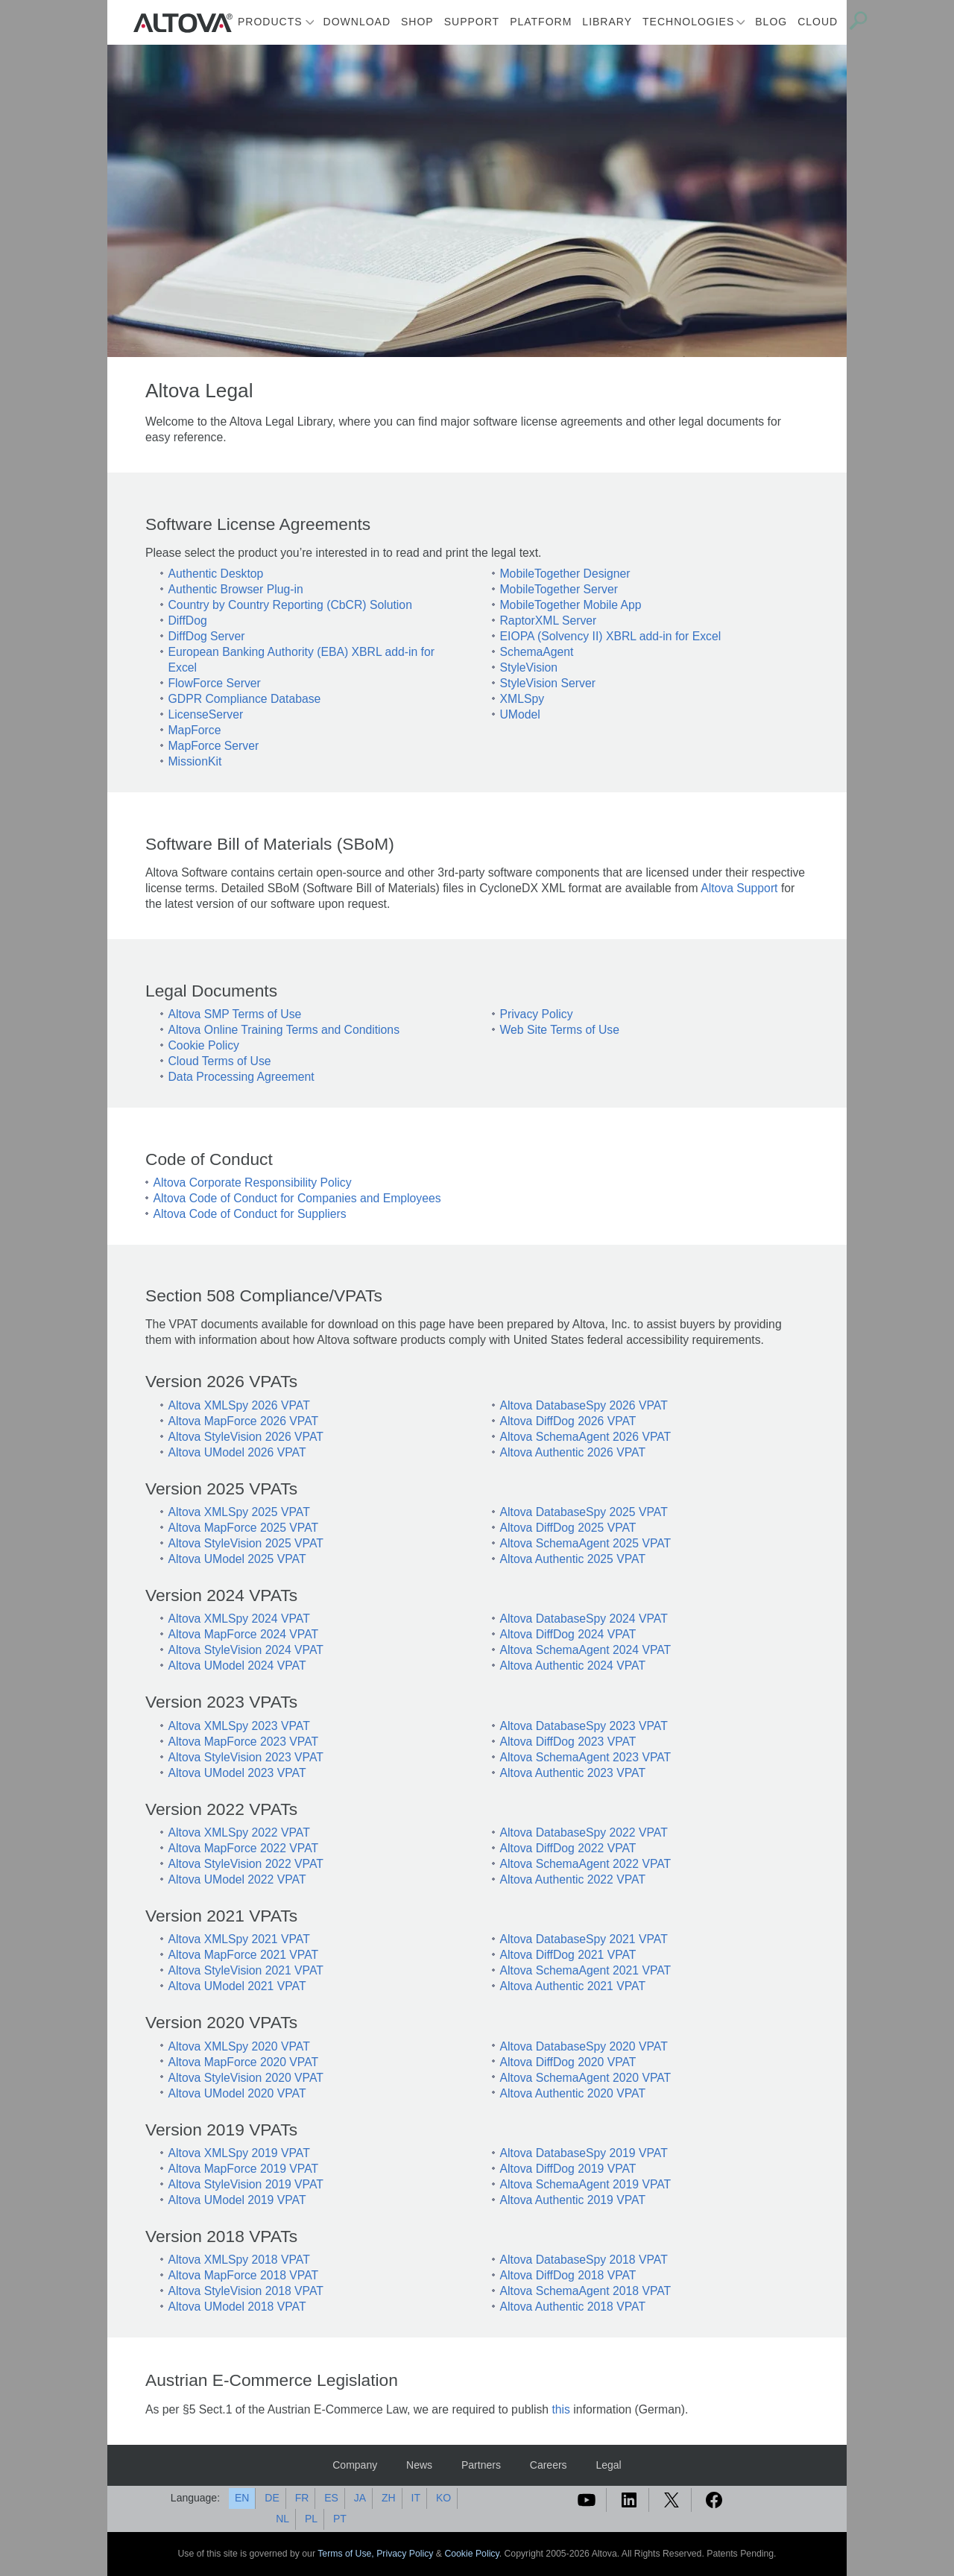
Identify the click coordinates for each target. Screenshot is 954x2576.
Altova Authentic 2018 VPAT (573, 2306)
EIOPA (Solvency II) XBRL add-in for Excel (610, 636)
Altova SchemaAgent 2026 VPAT (586, 1436)
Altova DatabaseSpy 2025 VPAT (584, 1512)
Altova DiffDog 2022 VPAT (568, 1848)
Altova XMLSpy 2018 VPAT (239, 2259)
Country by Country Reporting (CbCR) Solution (290, 605)
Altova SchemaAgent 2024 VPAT (586, 1650)
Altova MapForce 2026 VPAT (243, 1421)
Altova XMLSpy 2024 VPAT (239, 1618)
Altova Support (739, 888)
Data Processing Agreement (241, 1076)
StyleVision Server (548, 683)
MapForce (194, 730)
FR (302, 2498)
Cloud (817, 22)
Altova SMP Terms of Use (235, 1014)
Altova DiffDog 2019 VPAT (568, 2168)
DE (272, 2498)
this (561, 2409)
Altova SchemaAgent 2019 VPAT (586, 2184)
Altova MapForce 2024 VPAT (243, 1634)
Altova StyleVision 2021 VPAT (245, 1970)
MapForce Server (213, 745)
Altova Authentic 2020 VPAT (573, 2093)
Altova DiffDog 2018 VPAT (568, 2275)
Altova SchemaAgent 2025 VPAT (586, 1543)
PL (311, 2519)
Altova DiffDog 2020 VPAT (568, 2062)
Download (357, 22)
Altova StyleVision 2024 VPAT (245, 1650)
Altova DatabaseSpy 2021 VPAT (584, 1939)
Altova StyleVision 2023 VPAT (245, 1757)
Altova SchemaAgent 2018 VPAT (586, 2291)
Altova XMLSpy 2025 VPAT (239, 1512)
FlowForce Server (214, 683)
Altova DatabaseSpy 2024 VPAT (584, 1618)
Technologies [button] (688, 22)
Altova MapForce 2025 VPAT (243, 1527)
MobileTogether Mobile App (571, 605)
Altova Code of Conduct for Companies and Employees (297, 1198)
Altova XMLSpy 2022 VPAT (239, 1832)
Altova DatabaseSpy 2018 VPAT (584, 2259)
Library (607, 22)
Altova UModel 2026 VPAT (237, 1452)
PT (340, 2519)
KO (443, 2498)
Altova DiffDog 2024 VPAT (568, 1634)
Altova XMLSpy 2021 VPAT (239, 1939)
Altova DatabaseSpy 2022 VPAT (584, 1832)
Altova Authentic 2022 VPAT (573, 1879)
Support (471, 22)
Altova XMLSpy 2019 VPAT (239, 2153)
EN (242, 2498)
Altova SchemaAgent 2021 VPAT (586, 1970)
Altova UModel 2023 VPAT (237, 1773)
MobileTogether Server (559, 589)
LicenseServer (206, 714)
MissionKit (195, 761)
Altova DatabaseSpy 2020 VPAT (584, 2046)
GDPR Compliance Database (244, 698)
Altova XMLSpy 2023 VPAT (239, 1726)
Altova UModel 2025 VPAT (237, 1559)
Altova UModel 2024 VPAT (237, 1665)
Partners (481, 2465)
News (419, 2465)
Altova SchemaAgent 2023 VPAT (586, 1757)
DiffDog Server (206, 636)
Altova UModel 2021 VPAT (237, 1986)
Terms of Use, (347, 2553)
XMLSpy (522, 698)
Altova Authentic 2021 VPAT (573, 1986)
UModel (520, 714)
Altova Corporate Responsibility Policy (253, 1182)
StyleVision (529, 667)
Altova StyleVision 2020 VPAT (245, 2077)
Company (354, 2465)
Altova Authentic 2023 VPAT (573, 1773)
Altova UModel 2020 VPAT (237, 2093)
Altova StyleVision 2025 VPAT (245, 1543)
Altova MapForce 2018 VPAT (243, 2275)
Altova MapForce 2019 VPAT (243, 2168)
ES (331, 2498)
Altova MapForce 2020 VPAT (243, 2062)
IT (415, 2498)
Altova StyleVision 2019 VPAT (245, 2184)
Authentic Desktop (216, 573)
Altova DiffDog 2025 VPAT (568, 1527)
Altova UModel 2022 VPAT (237, 1879)
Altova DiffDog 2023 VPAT (568, 1741)
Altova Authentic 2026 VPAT (573, 1452)
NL (282, 2519)
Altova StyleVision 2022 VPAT (245, 1863)
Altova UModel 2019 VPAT (237, 2200)
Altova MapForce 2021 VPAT (243, 1954)
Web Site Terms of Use (559, 1029)
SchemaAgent (537, 651)
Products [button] (270, 22)
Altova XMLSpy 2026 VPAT (239, 1405)
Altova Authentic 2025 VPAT (573, 1559)
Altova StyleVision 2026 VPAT (245, 1436)
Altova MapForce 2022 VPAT (243, 1848)
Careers (548, 2465)
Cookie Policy (203, 1045)
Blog (771, 22)
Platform (541, 22)
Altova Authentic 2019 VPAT (573, 2200)
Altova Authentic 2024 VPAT (573, 1665)
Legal (608, 2465)
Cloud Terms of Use (219, 1061)
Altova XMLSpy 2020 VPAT (239, 2046)
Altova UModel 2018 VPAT (237, 2306)
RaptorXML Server (548, 620)
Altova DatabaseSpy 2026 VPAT (584, 1405)
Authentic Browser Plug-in (235, 589)
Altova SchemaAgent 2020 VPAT (586, 2077)
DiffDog (187, 620)
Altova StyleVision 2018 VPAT (245, 2291)
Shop (417, 22)
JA (360, 2498)
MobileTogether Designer (565, 573)
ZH (389, 2498)
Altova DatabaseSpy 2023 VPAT (584, 1726)
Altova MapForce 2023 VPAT (243, 1741)
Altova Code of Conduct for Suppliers (250, 1214)
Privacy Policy (536, 1014)
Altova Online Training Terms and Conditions (284, 1029)
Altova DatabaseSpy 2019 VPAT (584, 2153)
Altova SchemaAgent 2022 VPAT (586, 1863)
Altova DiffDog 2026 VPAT (568, 1421)
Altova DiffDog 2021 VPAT (568, 1954)
